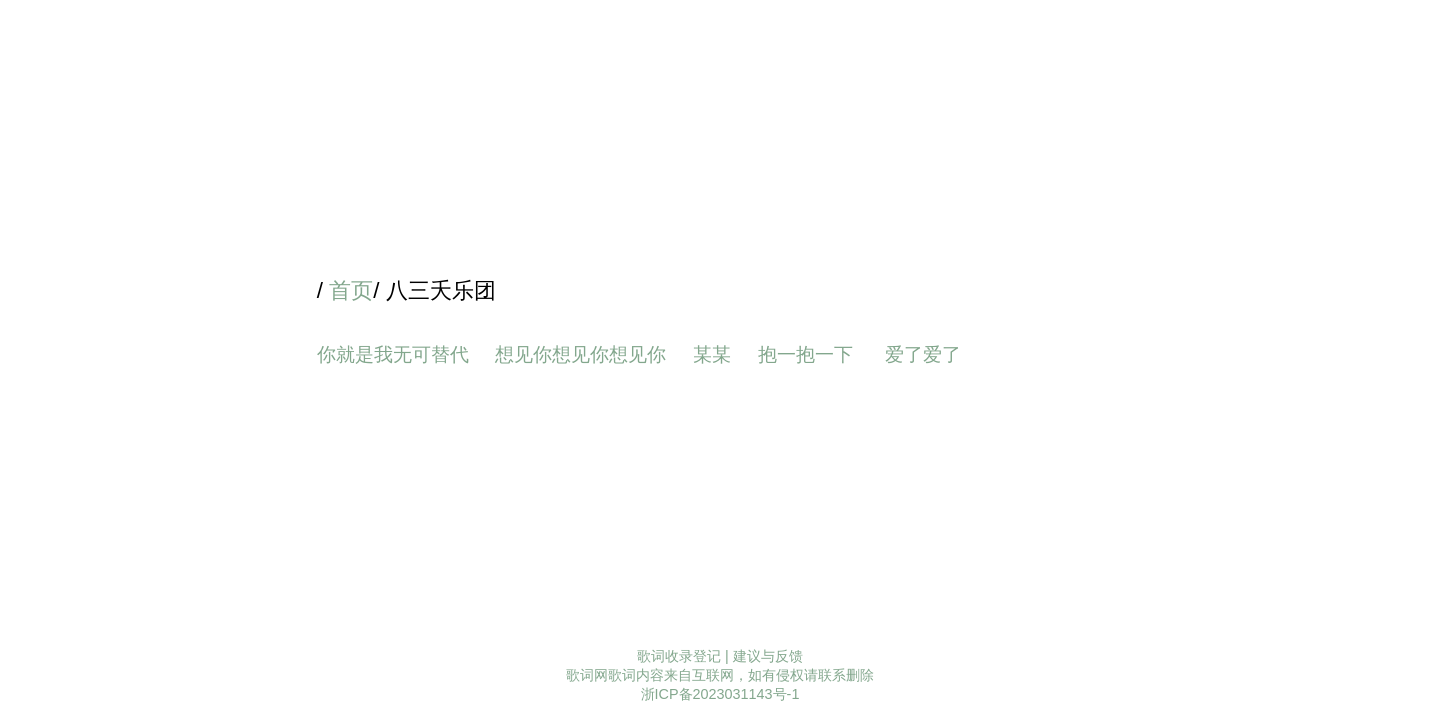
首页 (351, 290)
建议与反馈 (768, 656)
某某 (712, 354)
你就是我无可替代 (393, 354)
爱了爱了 (925, 354)
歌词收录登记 (679, 656)
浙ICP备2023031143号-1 (720, 694)
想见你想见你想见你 (580, 354)
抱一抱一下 (808, 354)
